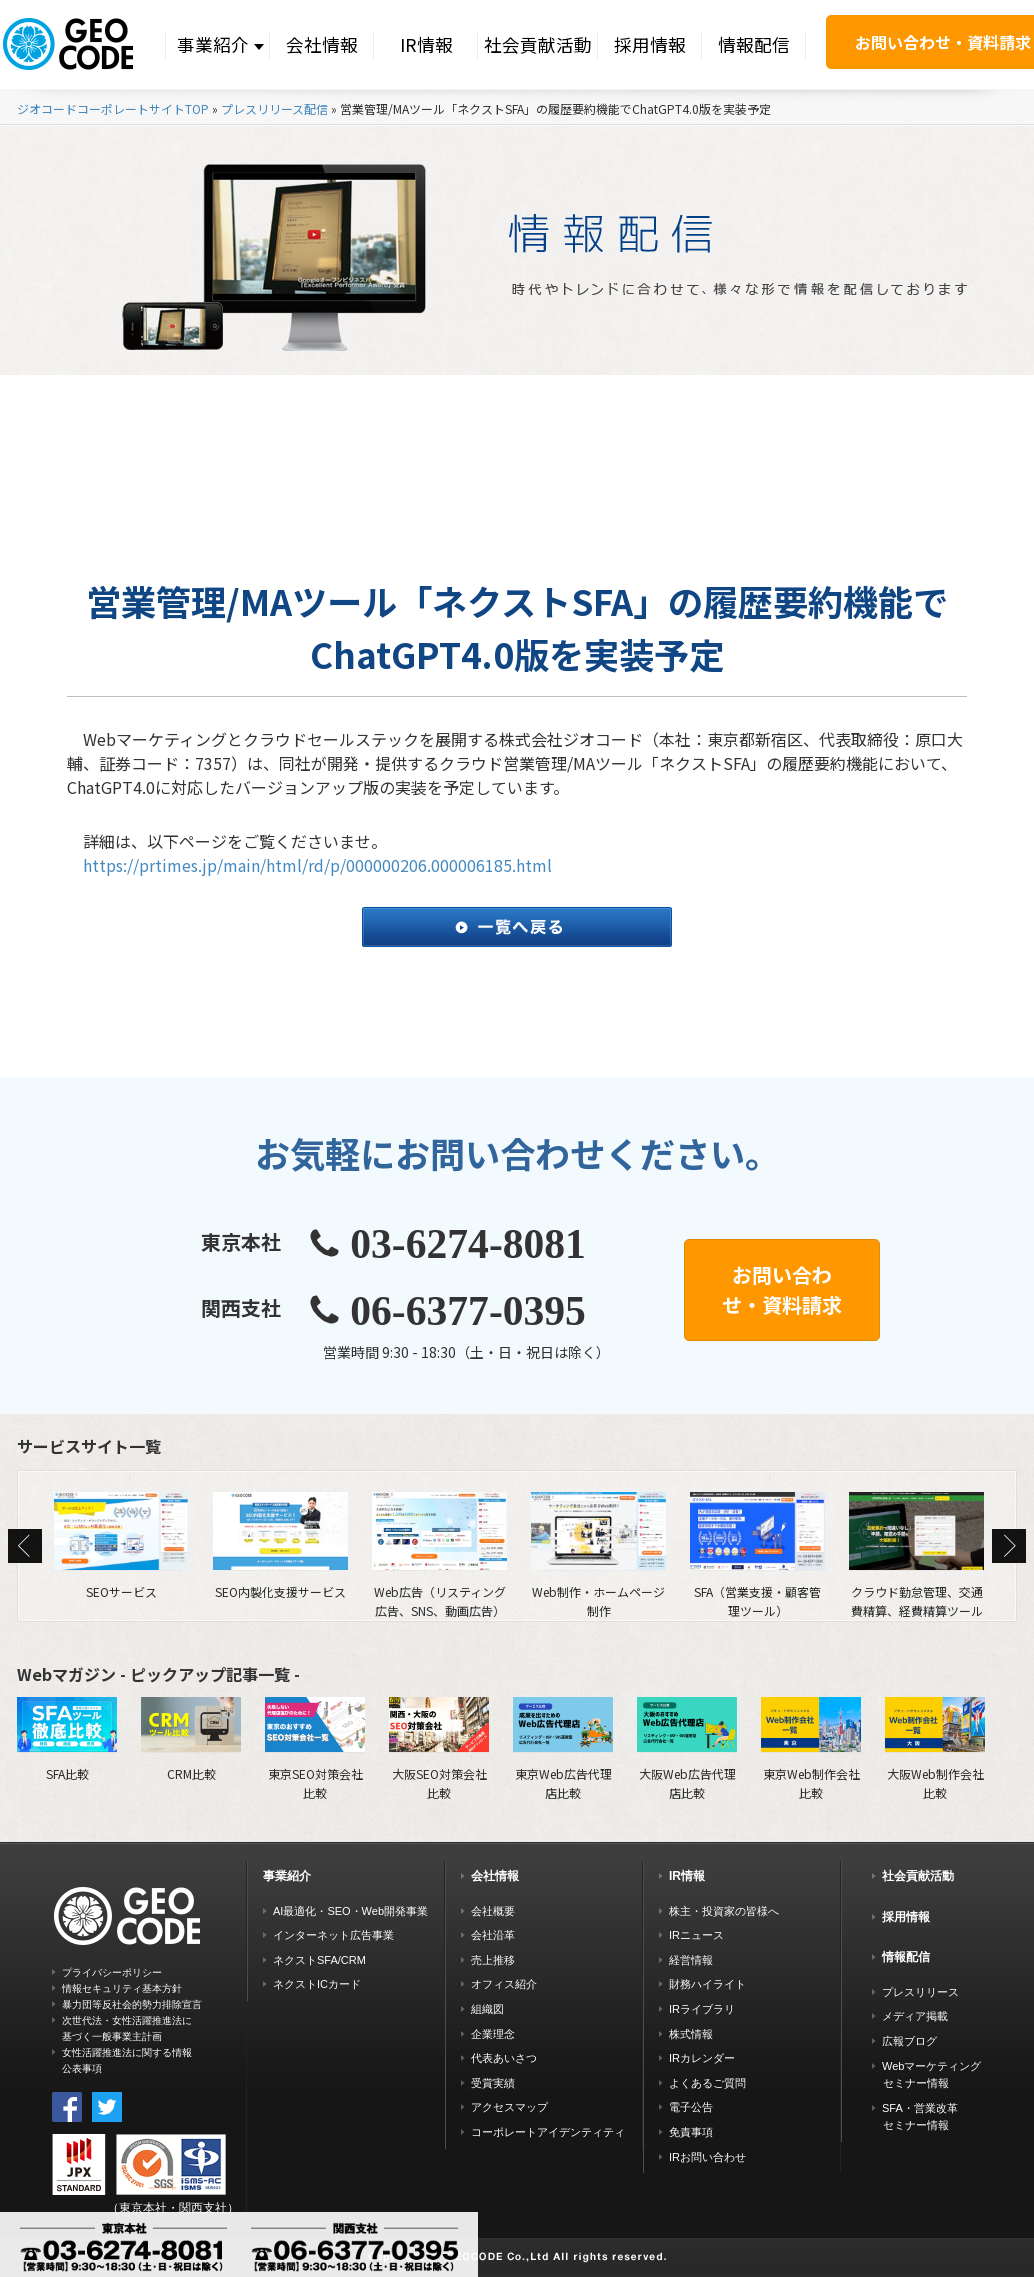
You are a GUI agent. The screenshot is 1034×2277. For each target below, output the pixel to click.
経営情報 (691, 1960)
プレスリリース (920, 1992)
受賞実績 (493, 2083)
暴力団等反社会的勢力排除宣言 (132, 2004)
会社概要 (493, 1911)
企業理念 (493, 2034)
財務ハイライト (707, 1984)
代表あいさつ (504, 2058)
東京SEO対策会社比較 (315, 1748)
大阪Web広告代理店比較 (687, 1748)
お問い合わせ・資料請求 (782, 1289)
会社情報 (322, 44)
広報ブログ (909, 2041)
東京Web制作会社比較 (811, 1748)
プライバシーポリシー (112, 1972)
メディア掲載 (915, 2016)
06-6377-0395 (468, 1311)
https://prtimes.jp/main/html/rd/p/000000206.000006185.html (317, 865)
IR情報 (426, 44)
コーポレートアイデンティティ (548, 2132)
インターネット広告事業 (333, 1935)
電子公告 (691, 2107)
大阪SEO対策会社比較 (439, 1748)
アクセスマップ (509, 2107)
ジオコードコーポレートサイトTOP (113, 108)
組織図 (487, 2009)
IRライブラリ (702, 2009)
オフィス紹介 (504, 1984)
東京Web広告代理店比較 (563, 1748)
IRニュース (696, 1935)
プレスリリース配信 (274, 108)
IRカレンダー (702, 2058)
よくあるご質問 (707, 2083)
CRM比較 (191, 1739)
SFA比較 (67, 1739)
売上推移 (493, 1960)
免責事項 (691, 2132)
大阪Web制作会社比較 (935, 1748)
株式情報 (691, 2034)
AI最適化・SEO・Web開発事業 (350, 1911)
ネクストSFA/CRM (319, 1960)
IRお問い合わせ (707, 2157)
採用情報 (650, 44)
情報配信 (754, 44)
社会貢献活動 (538, 44)
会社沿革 (493, 1935)
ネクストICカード (317, 1984)
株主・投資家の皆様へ (724, 1911)
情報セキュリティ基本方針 (122, 1988)
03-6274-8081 (468, 1244)
